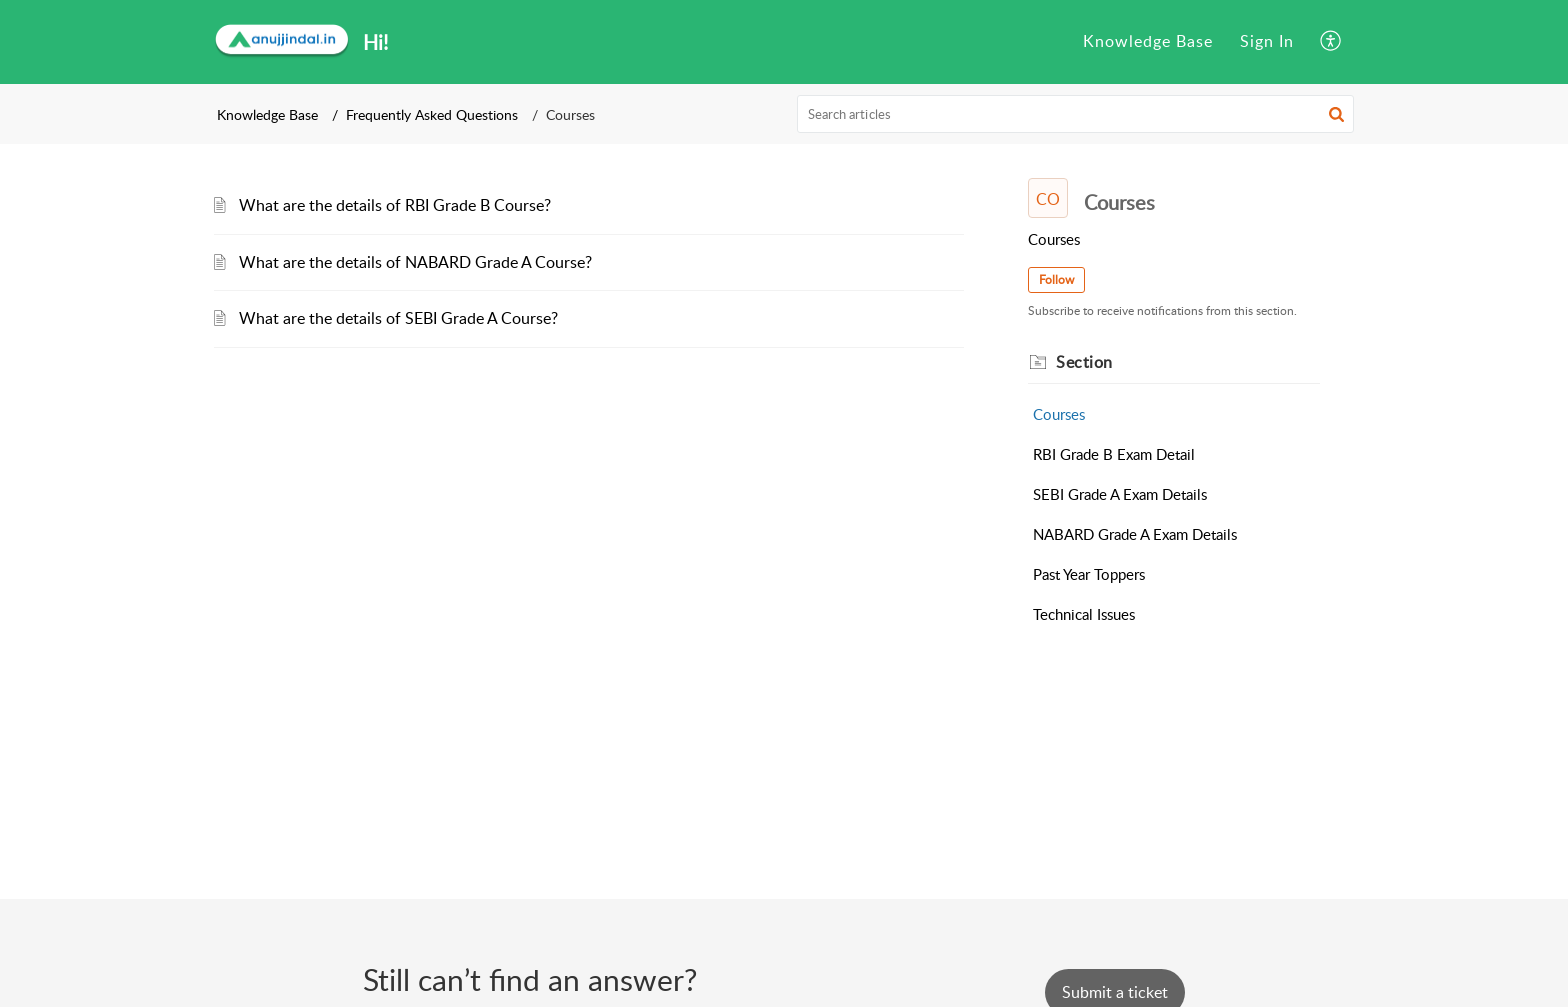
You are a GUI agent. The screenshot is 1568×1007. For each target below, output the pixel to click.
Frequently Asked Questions (432, 114)
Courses (1059, 414)
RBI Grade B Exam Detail (1114, 454)
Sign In (1267, 41)
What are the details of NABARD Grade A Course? (415, 262)
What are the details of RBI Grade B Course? (395, 205)
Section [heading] (1084, 362)
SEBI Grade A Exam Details (1120, 494)
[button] (1331, 42)
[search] (1076, 114)
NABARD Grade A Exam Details (1135, 534)
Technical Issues (1084, 614)
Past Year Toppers (1089, 574)
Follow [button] (1056, 279)
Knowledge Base (1148, 41)
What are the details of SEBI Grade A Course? (398, 318)
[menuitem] (1148, 42)
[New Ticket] (1115, 992)
